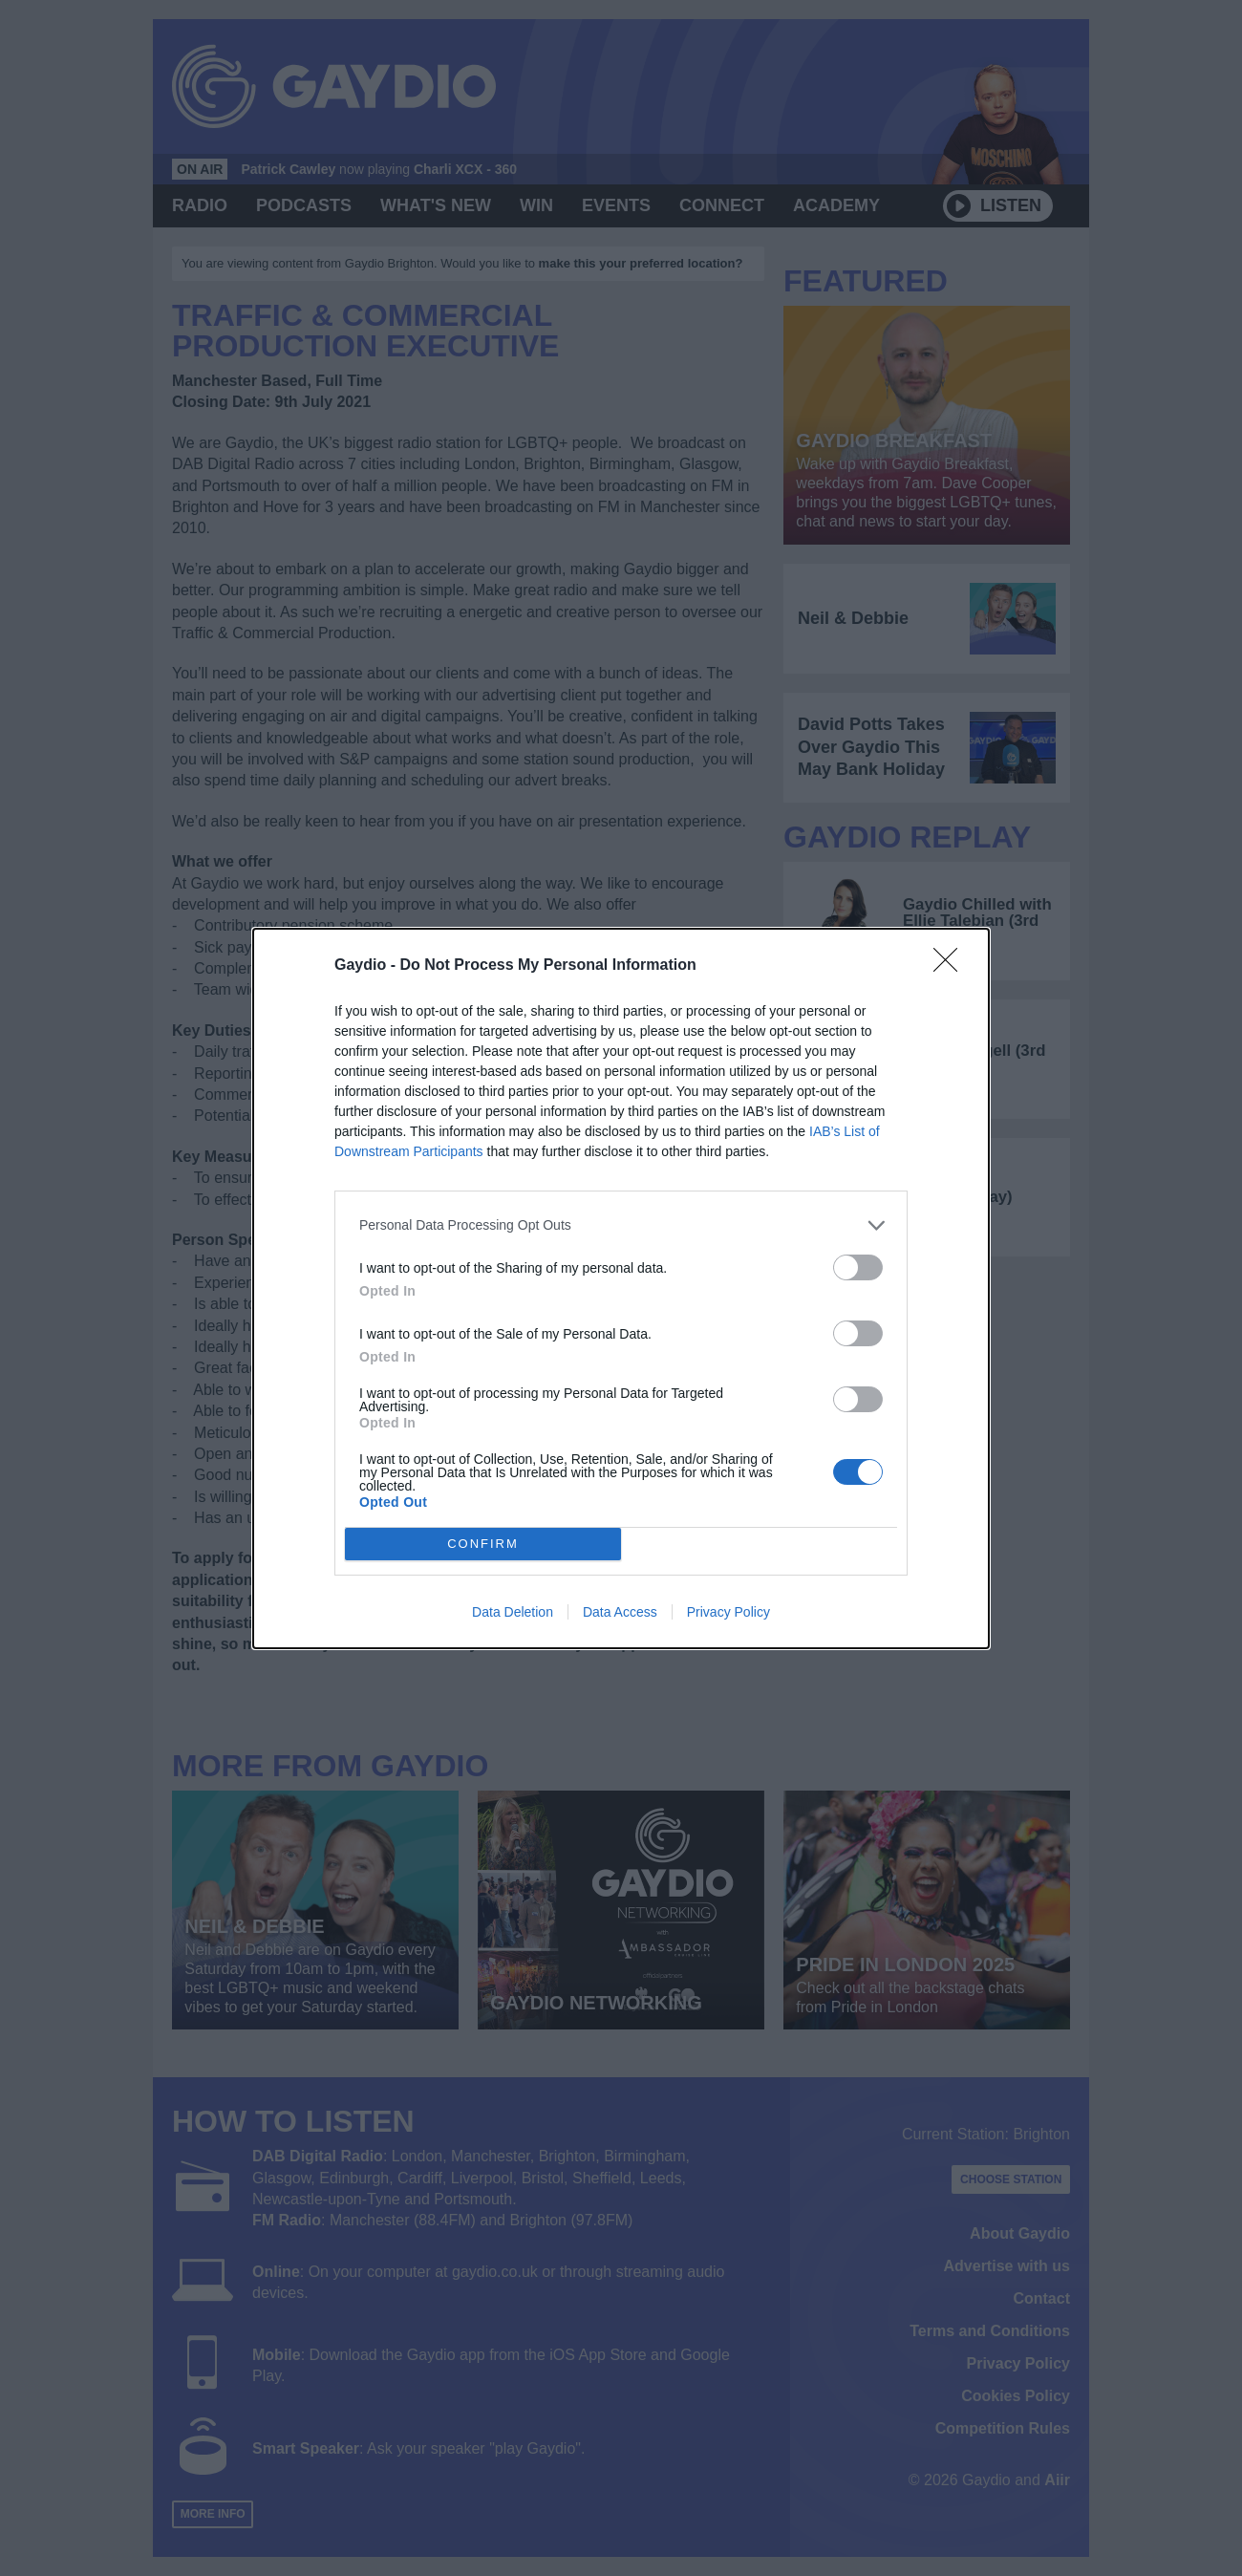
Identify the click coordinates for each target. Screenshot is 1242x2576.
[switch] (858, 1267)
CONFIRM (483, 1543)
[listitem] (621, 1225)
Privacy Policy (728, 1612)
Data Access (620, 1612)
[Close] (951, 966)
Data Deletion (512, 1612)
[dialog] (621, 1288)
